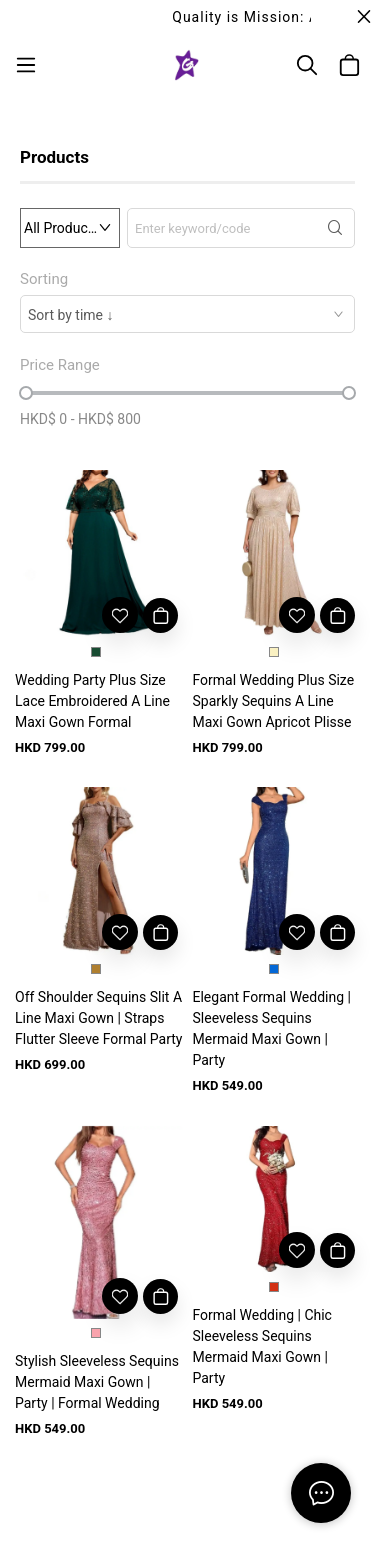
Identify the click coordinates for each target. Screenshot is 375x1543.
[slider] (26, 393)
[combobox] (187, 314)
